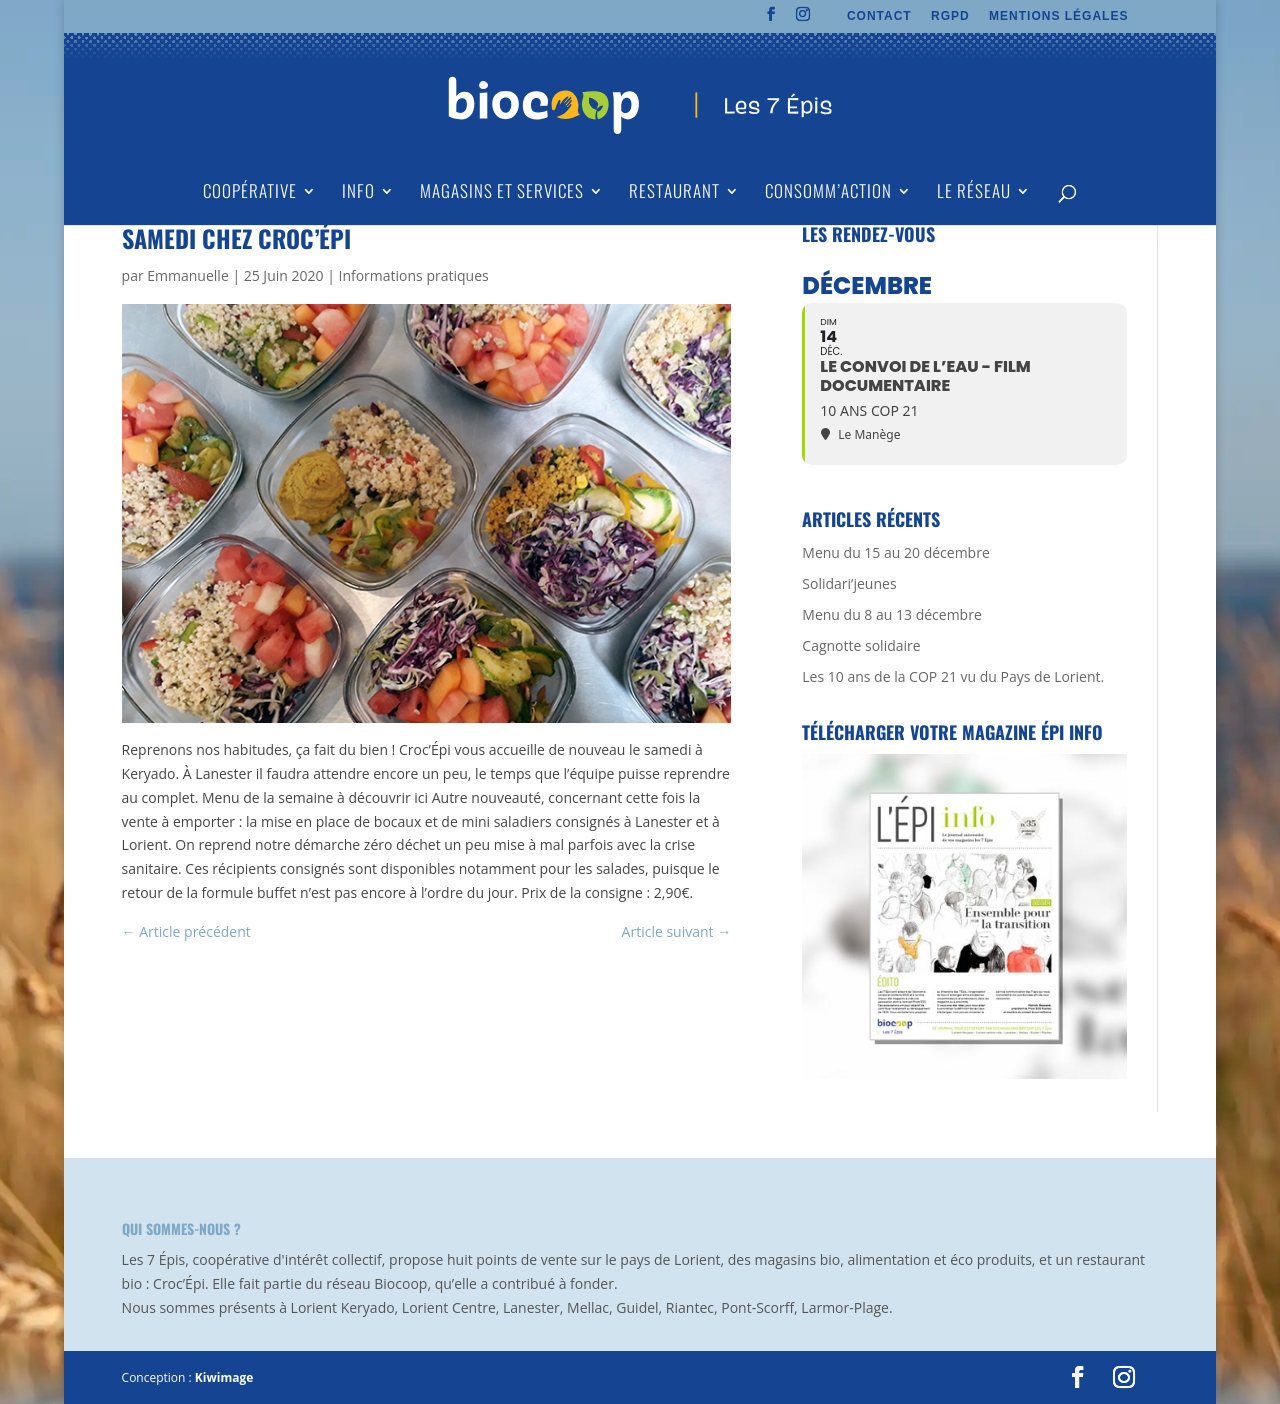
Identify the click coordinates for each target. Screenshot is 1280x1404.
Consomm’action (828, 193)
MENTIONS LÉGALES (1058, 16)
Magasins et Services (502, 193)
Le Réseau (974, 193)
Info (358, 193)
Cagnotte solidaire (861, 645)
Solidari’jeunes (849, 583)
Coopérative (250, 193)
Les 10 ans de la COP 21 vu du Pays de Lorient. (953, 676)
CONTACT (879, 16)
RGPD (950, 16)
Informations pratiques (413, 275)
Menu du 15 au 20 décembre (895, 552)
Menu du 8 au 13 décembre (891, 614)
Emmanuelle (187, 275)
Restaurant (674, 193)
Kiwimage (224, 1377)
